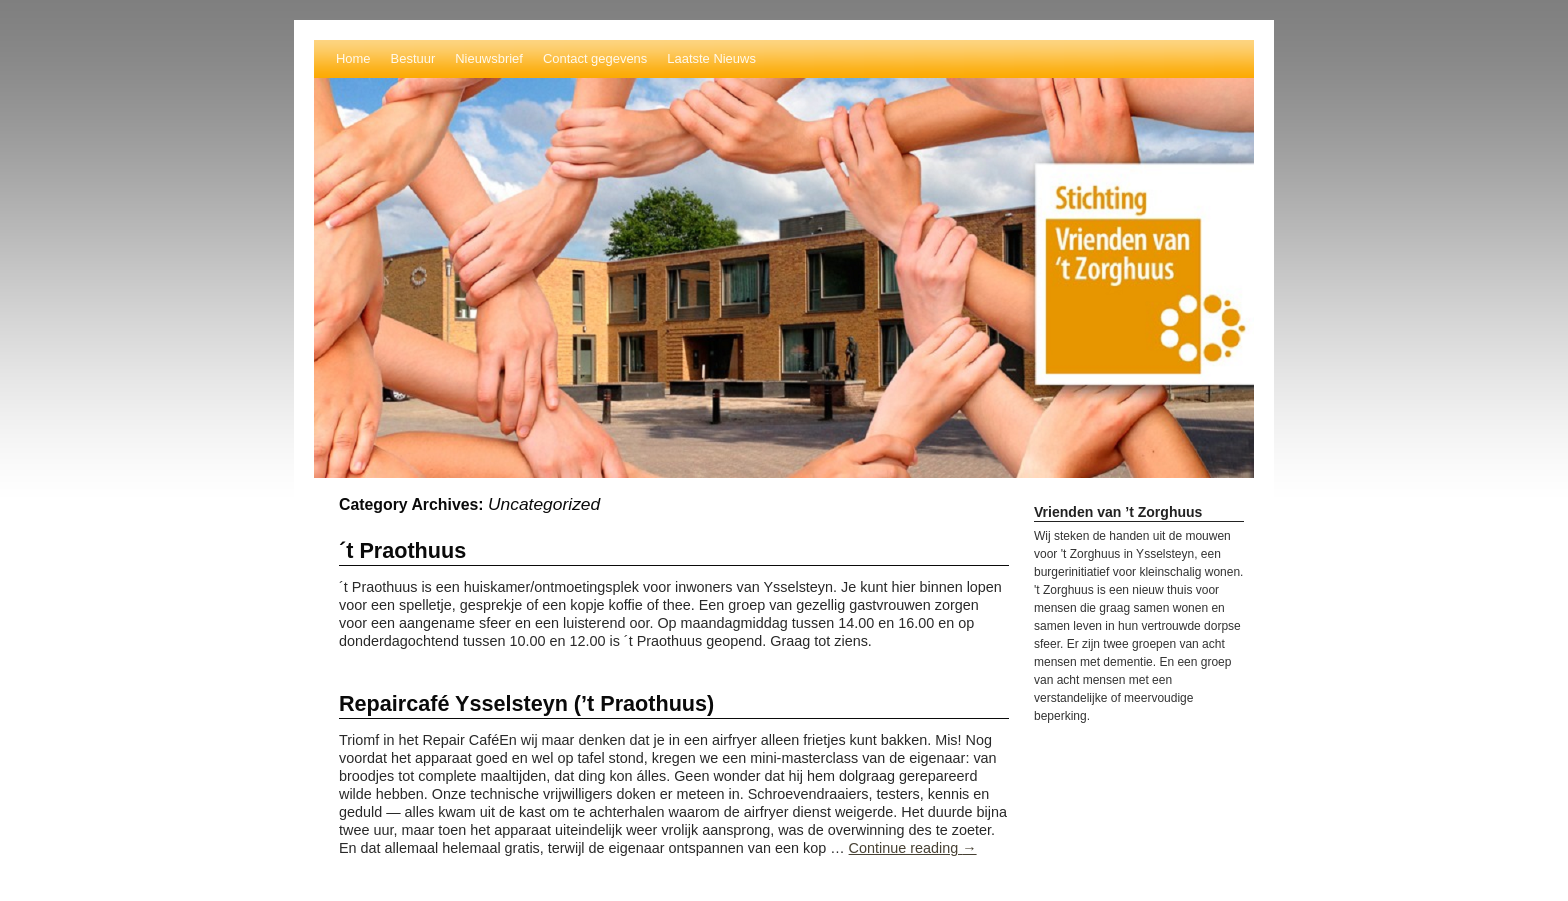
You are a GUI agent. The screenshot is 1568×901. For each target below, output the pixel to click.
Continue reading (913, 848)
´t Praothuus (402, 550)
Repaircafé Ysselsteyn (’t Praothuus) (526, 703)
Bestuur (413, 58)
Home (353, 58)
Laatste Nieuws (711, 58)
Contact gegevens (595, 58)
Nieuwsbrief (489, 58)
